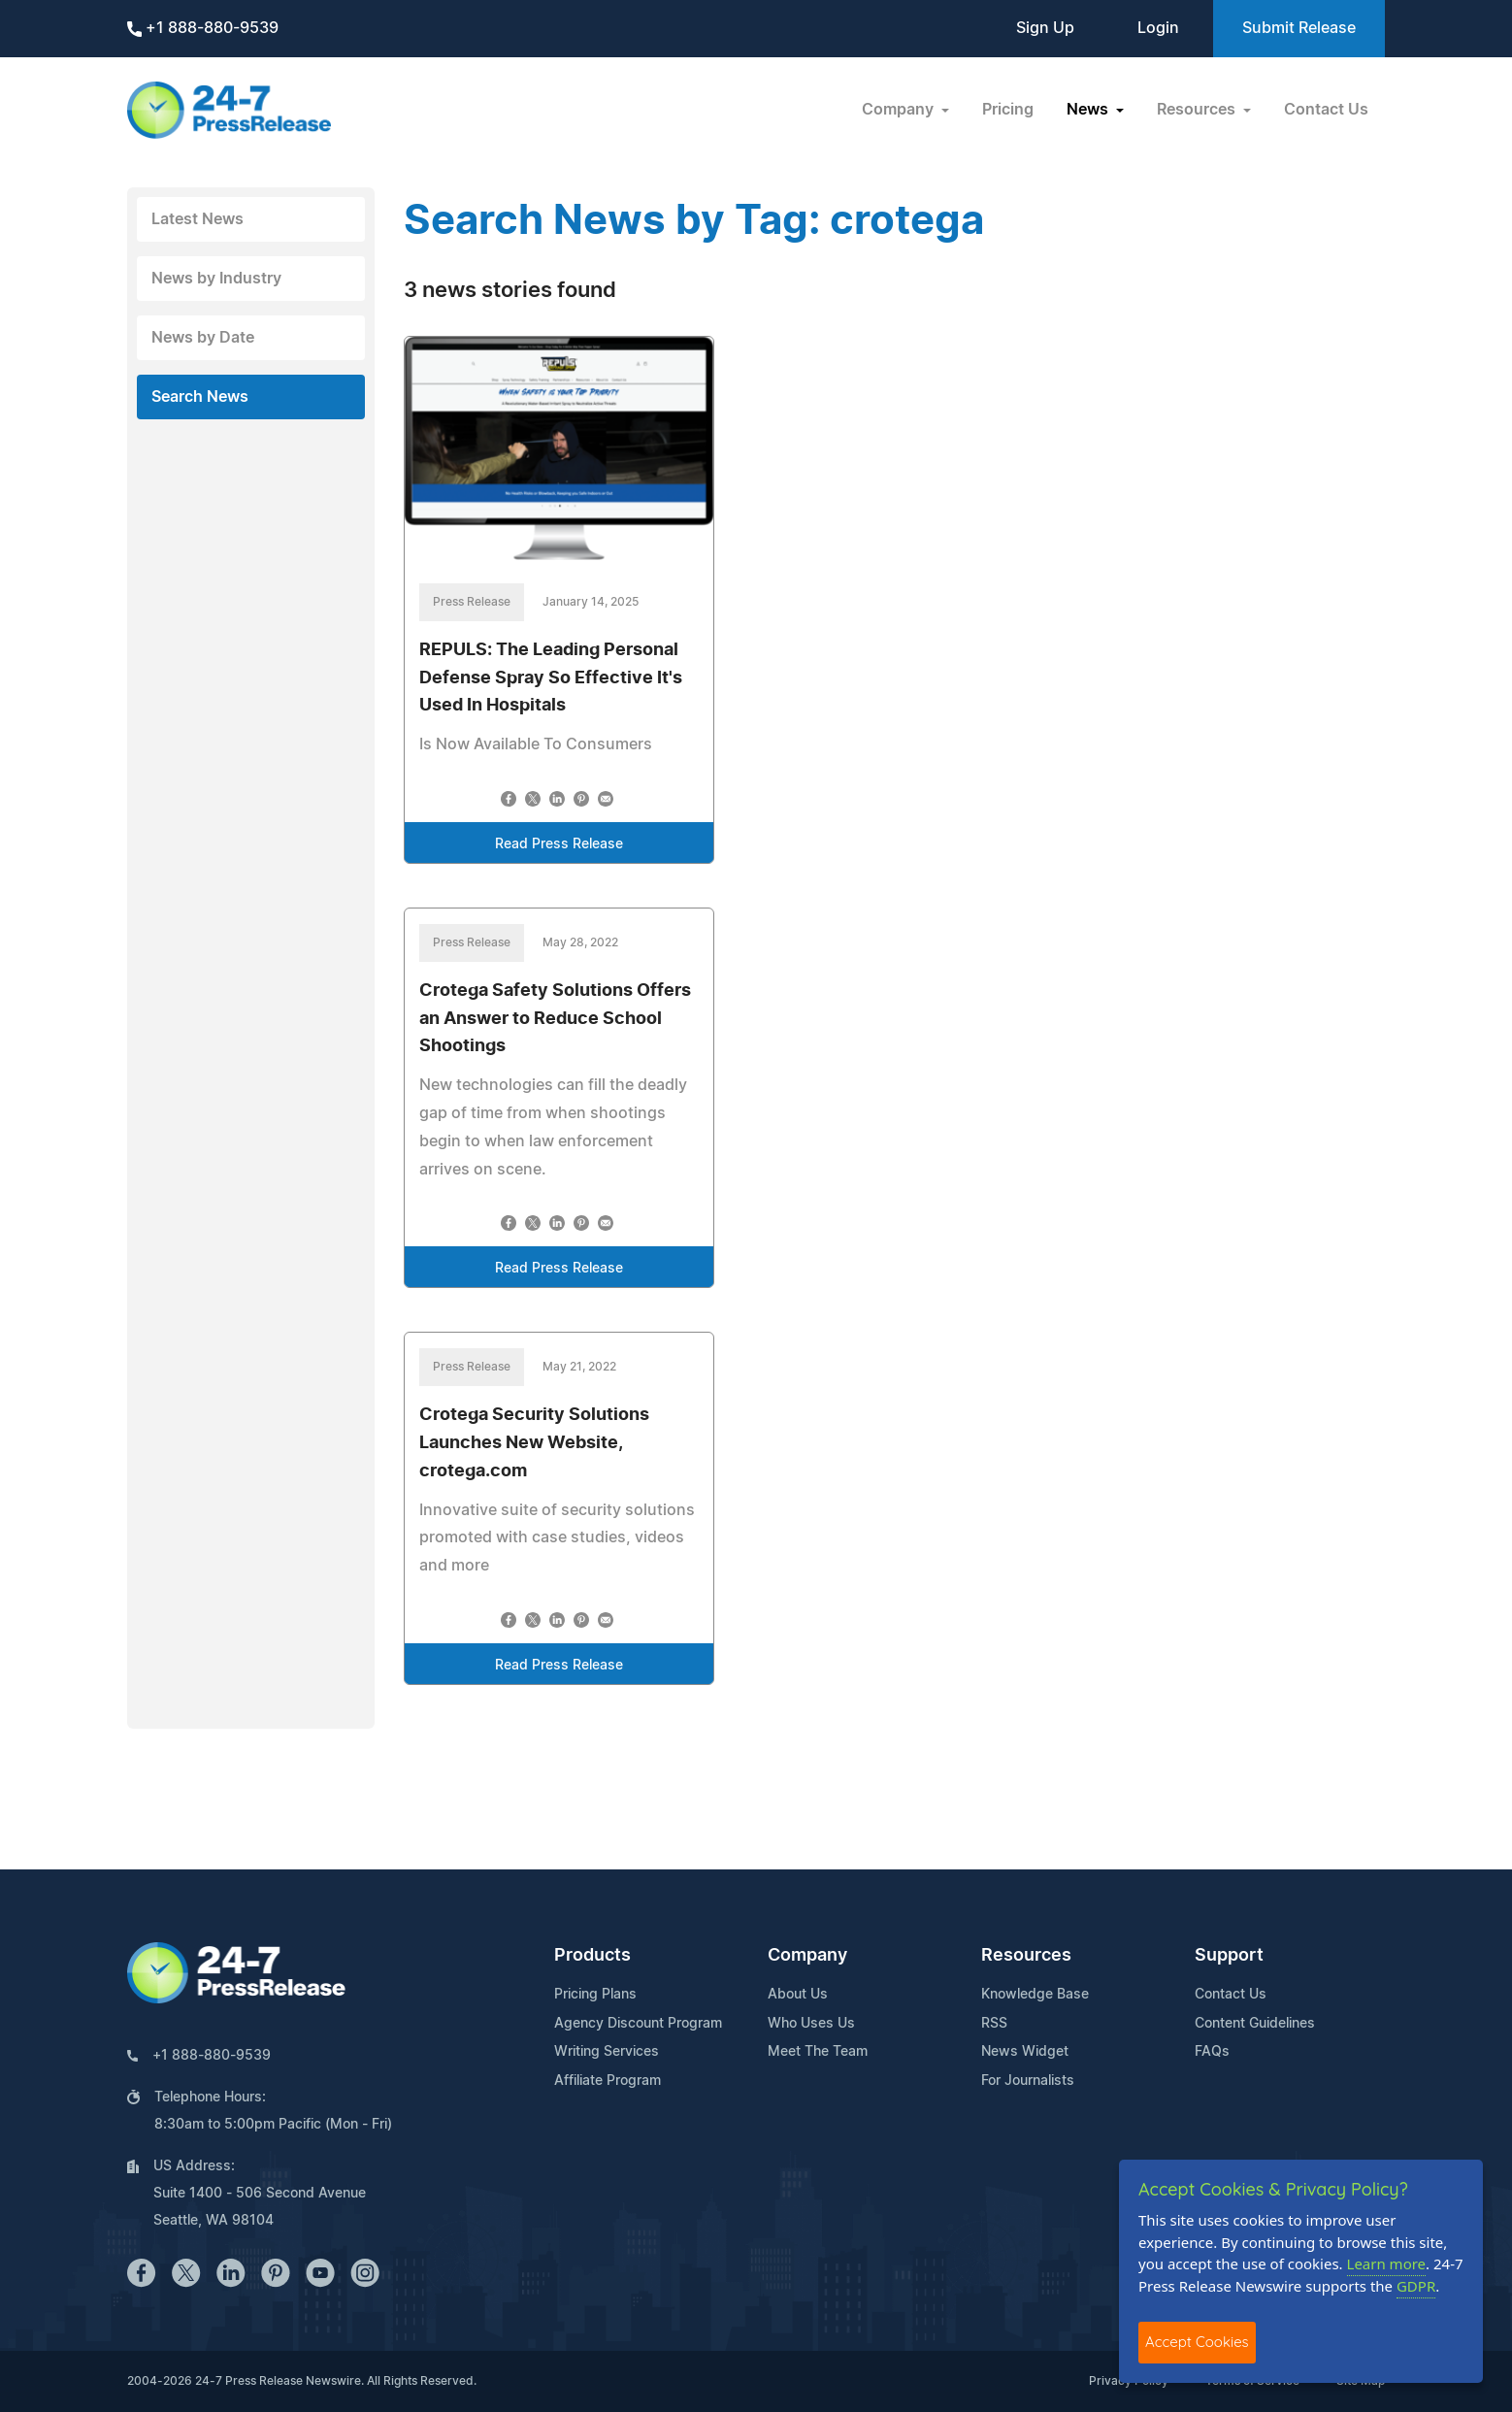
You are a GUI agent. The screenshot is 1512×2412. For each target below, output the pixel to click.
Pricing (1008, 109)
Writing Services (606, 2052)
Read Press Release (559, 844)
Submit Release (1299, 28)
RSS (994, 2024)
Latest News (197, 219)
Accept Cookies (1197, 2341)
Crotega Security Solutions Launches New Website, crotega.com (534, 1443)
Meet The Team (818, 2052)
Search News (199, 397)
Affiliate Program (607, 2081)
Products (592, 1956)
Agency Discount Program (638, 2024)
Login (1158, 28)
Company (807, 1956)
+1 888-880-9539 (203, 28)
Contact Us (1326, 109)
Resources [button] (1198, 109)
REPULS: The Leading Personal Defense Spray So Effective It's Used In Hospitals (550, 678)
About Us (798, 1994)
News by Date (202, 338)
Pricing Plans (595, 1994)
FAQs (1212, 2052)
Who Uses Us (811, 2024)
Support (1229, 1956)
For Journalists (1027, 2081)
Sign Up (1045, 28)
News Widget (1024, 2052)
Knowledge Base (1035, 1994)
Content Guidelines (1255, 2024)
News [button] (1089, 109)
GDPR (1416, 2286)
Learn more (1387, 2263)
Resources (1026, 1956)
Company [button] (899, 109)
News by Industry (216, 278)
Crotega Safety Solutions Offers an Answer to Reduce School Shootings (555, 1019)
